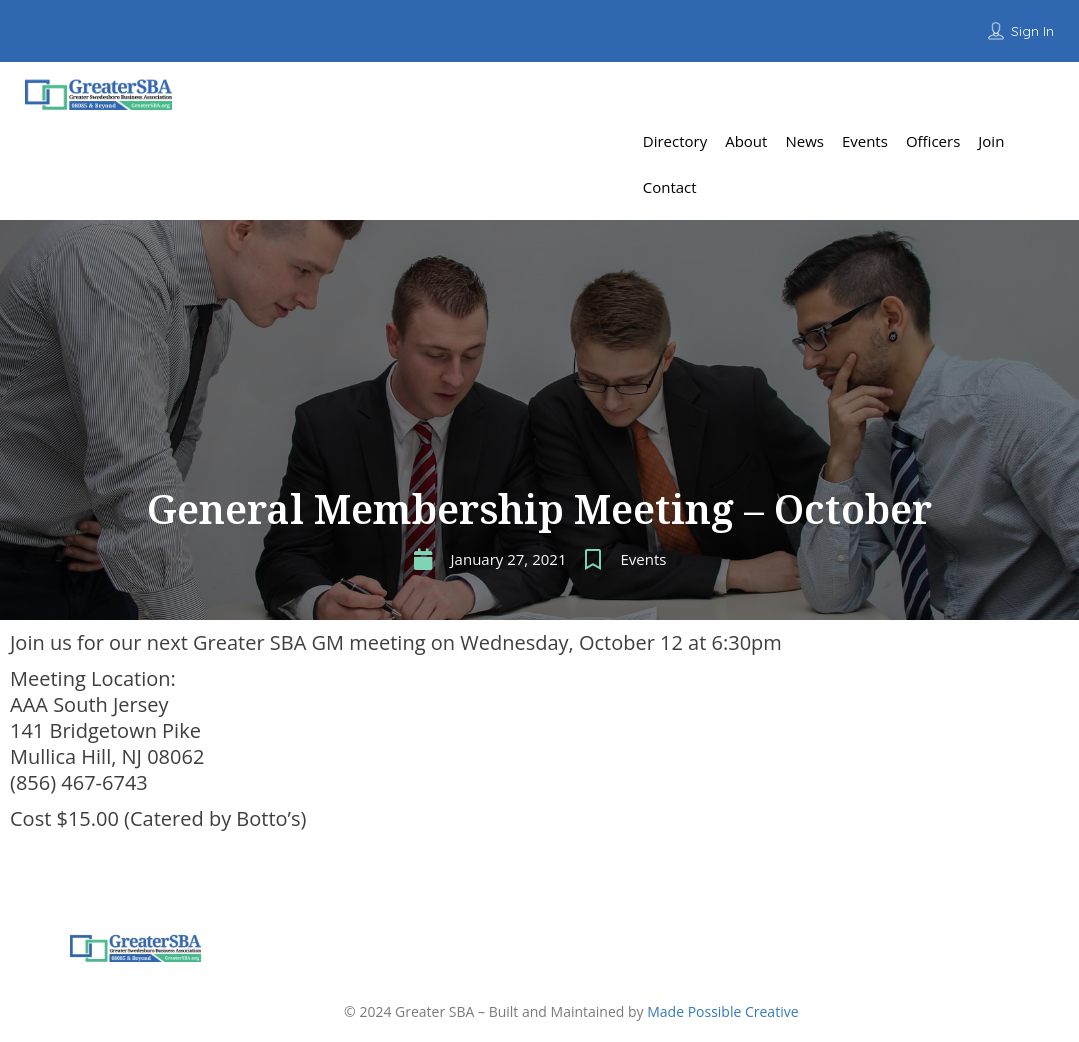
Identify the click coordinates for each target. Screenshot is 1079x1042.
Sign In (1032, 31)
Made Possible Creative (722, 1011)
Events (643, 559)
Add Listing (1003, 94)
